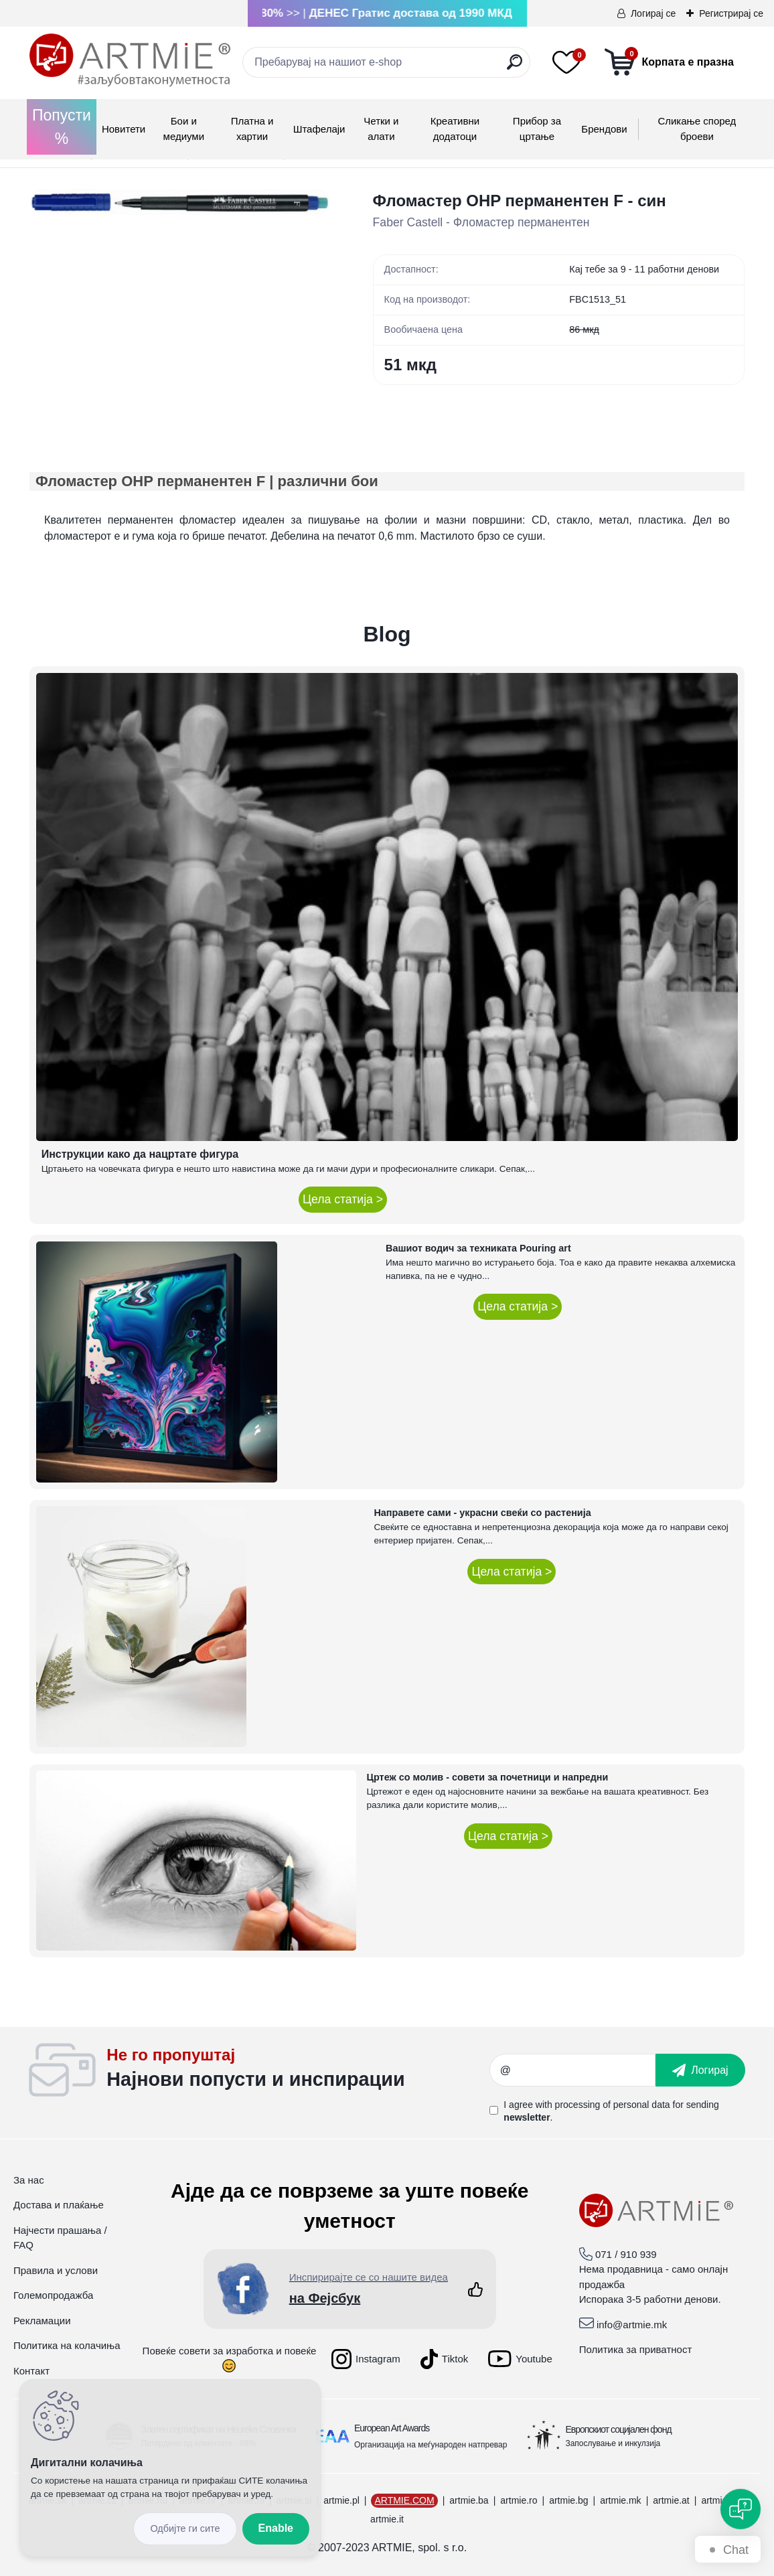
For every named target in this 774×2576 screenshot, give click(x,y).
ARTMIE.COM (404, 2500)
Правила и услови (55, 2270)
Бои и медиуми (183, 128)
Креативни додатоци (455, 128)
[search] (514, 67)
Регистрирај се (731, 13)
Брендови (604, 129)
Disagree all (184, 2528)
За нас (28, 2180)
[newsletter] (700, 2069)
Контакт (31, 2370)
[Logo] (129, 60)
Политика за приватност (635, 2349)
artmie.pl (341, 2500)
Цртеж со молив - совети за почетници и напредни (488, 1777)
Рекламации (42, 2320)
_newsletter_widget (297, 2070)
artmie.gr (719, 2500)
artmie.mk (620, 2500)
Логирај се (653, 13)
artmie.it (387, 2519)
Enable (275, 2528)
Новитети (123, 129)
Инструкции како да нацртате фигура (140, 1154)
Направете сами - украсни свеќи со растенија (482, 1512)
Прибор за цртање (537, 128)
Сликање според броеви (696, 128)
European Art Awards (391, 2428)
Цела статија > (343, 1199)
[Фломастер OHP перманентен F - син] (179, 202)
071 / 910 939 (626, 2254)
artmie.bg (568, 2500)
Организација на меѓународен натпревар (430, 2444)
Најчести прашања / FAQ (60, 2237)
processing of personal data (612, 2104)
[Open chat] (740, 2509)
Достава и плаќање (58, 2204)
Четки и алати (381, 128)
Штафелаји (319, 129)
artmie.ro (518, 2500)
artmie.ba (468, 2500)
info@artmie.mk (632, 2324)
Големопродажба (53, 2295)
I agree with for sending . (611, 2111)
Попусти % (61, 126)
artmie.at (671, 2500)
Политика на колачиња (67, 2345)
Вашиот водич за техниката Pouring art (478, 1248)
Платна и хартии (252, 128)
